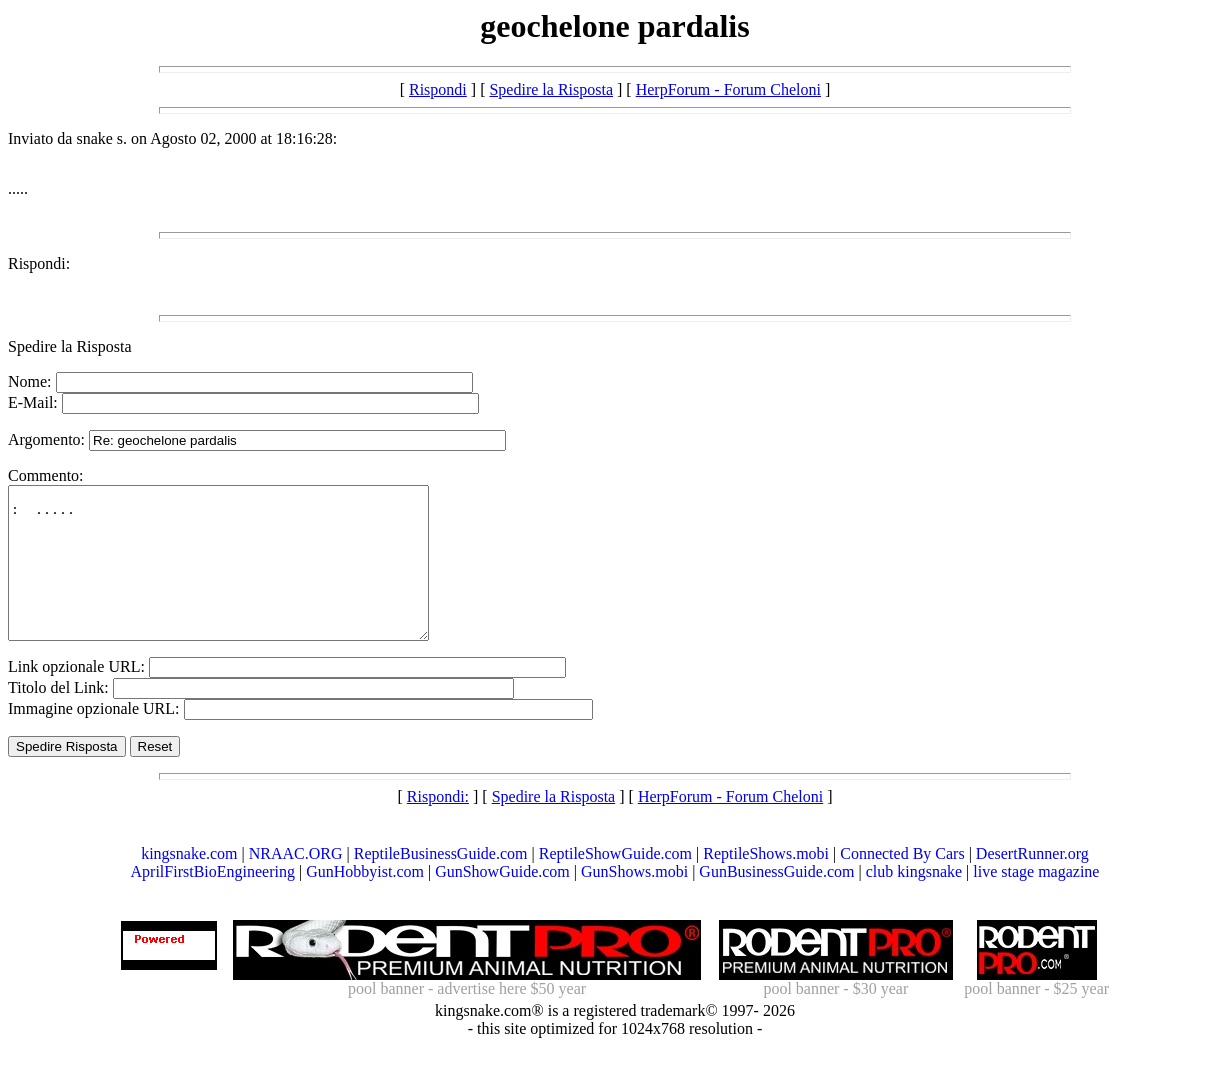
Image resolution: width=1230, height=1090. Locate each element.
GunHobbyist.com (365, 901)
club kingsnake (914, 901)
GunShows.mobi (634, 901)
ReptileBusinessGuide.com (441, 883)
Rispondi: (39, 263)
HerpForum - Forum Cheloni (728, 89)
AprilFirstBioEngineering (213, 901)
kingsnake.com (189, 883)
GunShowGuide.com (502, 901)
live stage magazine (1036, 901)
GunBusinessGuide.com (776, 901)
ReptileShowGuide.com (615, 883)
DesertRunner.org (1032, 883)
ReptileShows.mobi (766, 883)
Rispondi (438, 89)
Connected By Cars (902, 883)
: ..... (243, 578)
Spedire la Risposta (551, 89)
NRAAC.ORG (296, 883)
